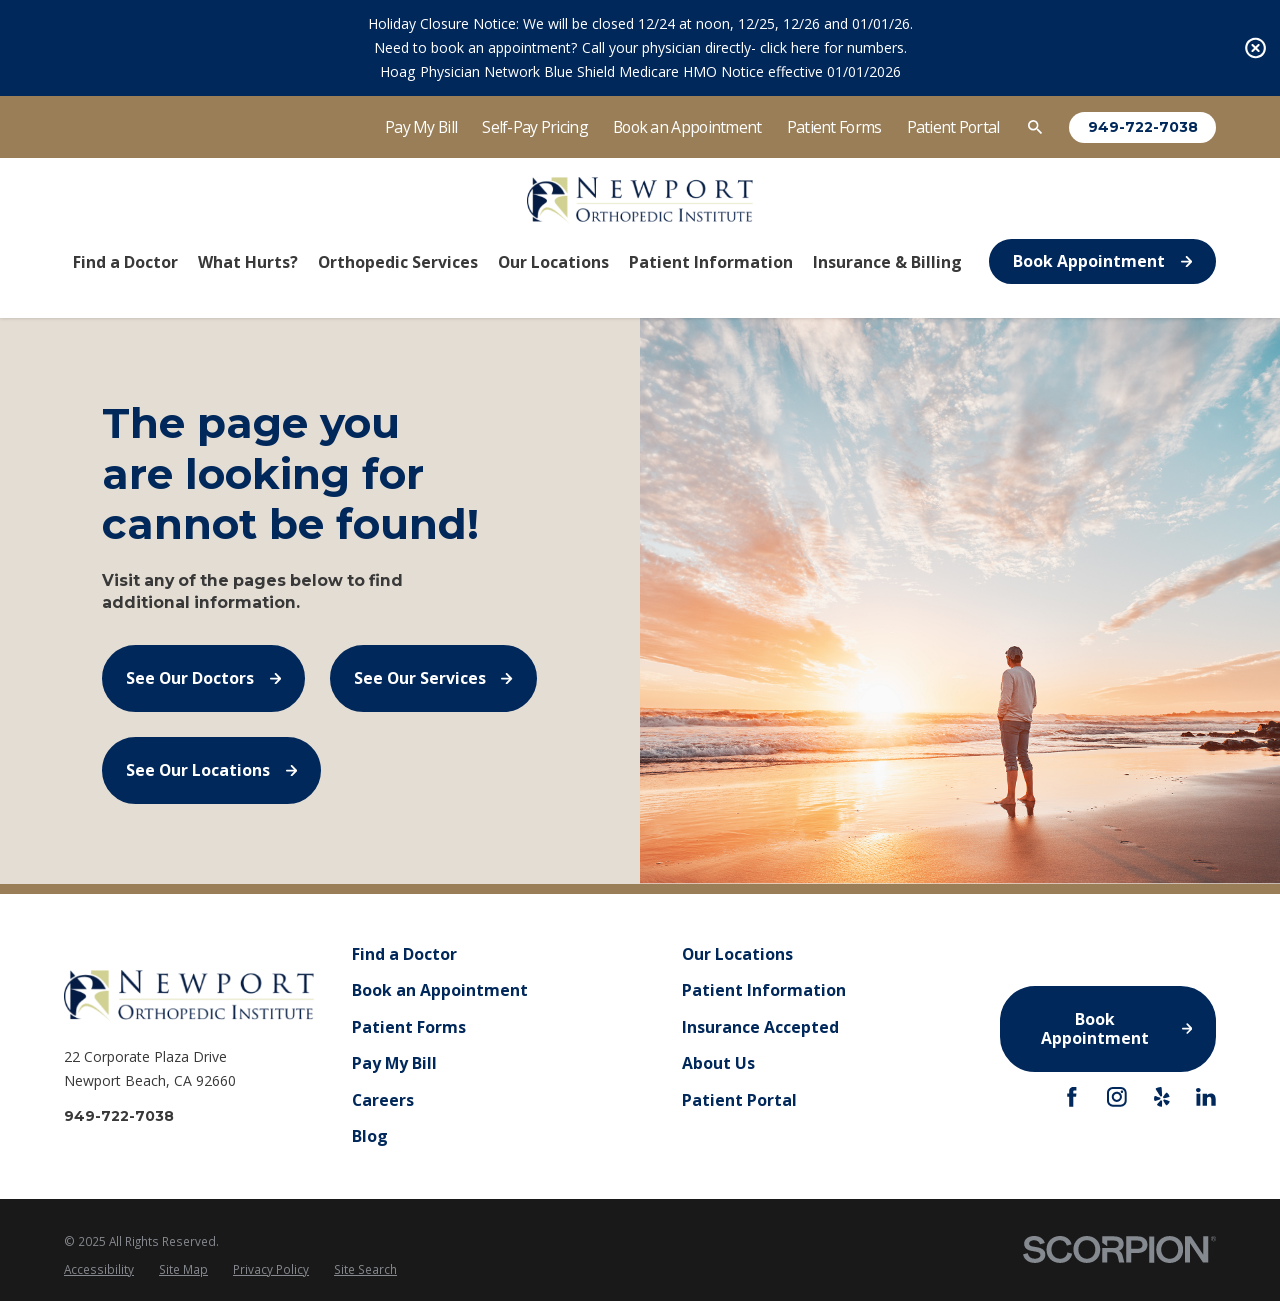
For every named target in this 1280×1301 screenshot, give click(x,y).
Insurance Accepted (760, 1027)
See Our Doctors (203, 678)
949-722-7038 (1143, 127)
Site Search (365, 1269)
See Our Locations (211, 770)
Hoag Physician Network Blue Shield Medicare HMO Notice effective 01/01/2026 (640, 71)
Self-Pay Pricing (535, 127)
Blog (370, 1137)
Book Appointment (1102, 261)
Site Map (183, 1269)
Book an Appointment (687, 127)
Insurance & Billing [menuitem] (887, 262)
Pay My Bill (421, 127)
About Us (718, 1064)
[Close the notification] (1255, 48)
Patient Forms (834, 127)
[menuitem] (99, 1270)
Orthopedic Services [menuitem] (398, 262)
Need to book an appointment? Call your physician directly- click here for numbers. (640, 47)
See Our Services (433, 678)
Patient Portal (953, 127)
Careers (383, 1100)
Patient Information (764, 991)
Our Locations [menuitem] (553, 262)
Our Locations (737, 954)
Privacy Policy (271, 1269)
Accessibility (99, 1269)
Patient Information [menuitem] (711, 262)
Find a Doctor (404, 954)
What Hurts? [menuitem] (248, 262)
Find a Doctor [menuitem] (125, 262)
